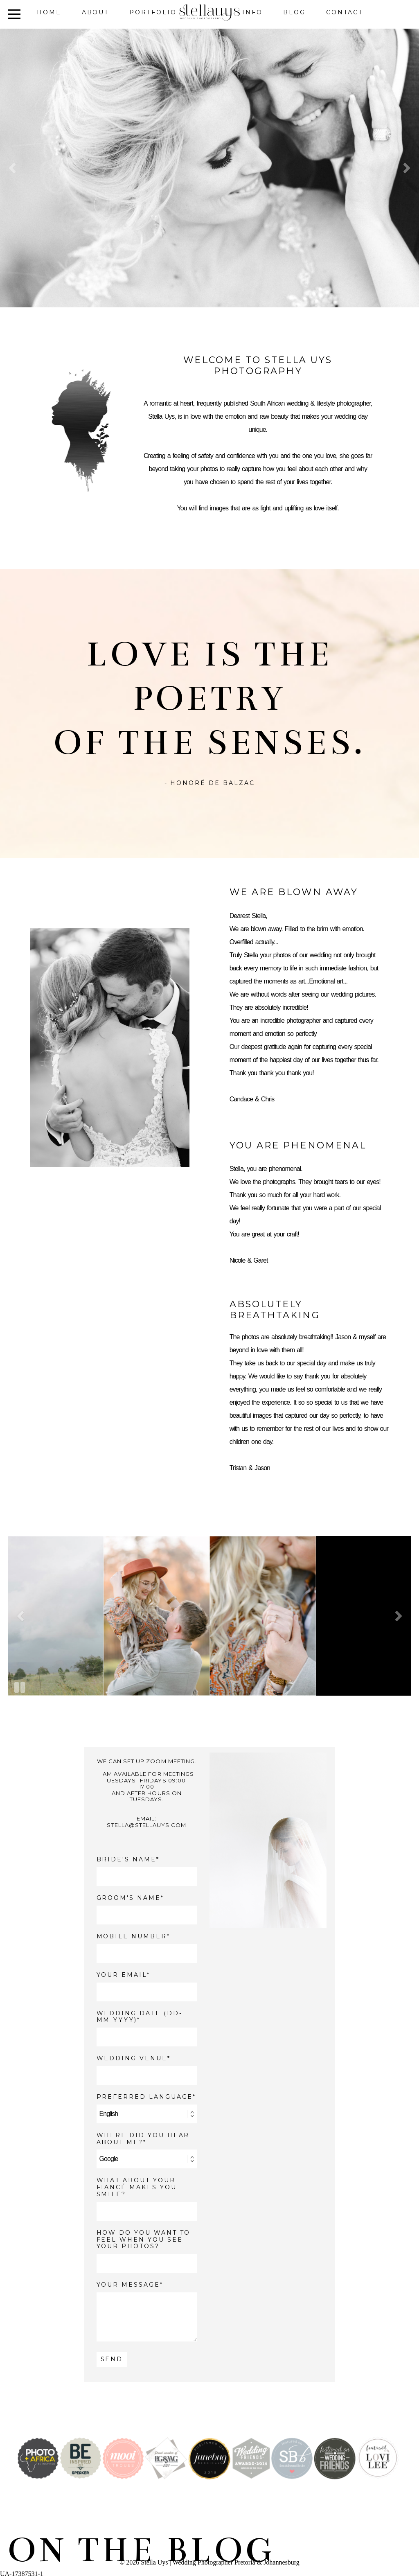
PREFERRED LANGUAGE (145, 2096)
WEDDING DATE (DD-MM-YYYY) (139, 2017)
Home (49, 12)
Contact (344, 12)
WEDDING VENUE (132, 2058)
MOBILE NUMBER (132, 1936)
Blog (294, 12)
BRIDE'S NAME (126, 1859)
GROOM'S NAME (129, 1898)
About (95, 12)
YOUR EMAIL (122, 1974)
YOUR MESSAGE (128, 2284)
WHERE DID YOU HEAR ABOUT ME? (143, 2139)
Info (252, 12)
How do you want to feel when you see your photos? (144, 2239)
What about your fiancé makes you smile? (137, 2187)
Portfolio (152, 12)
